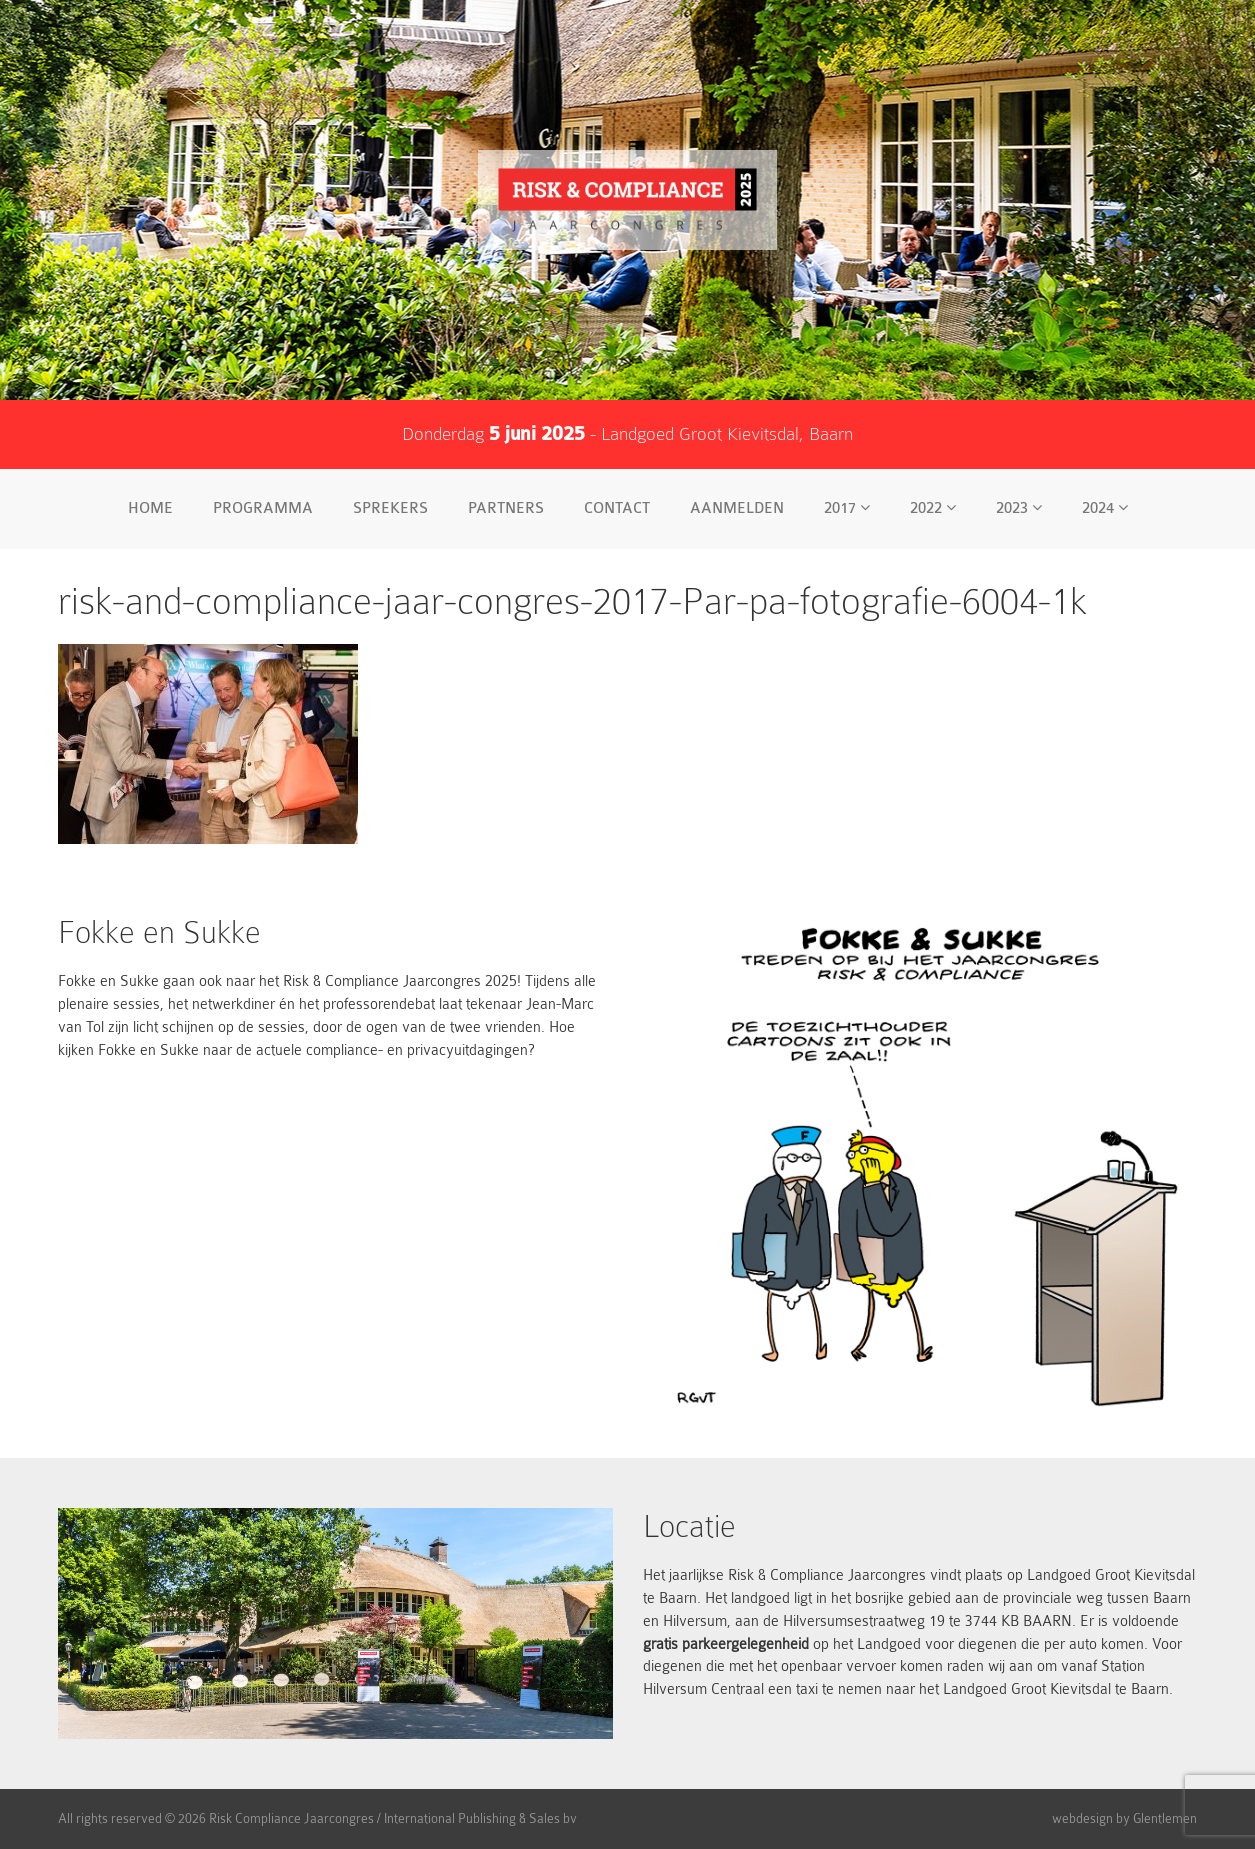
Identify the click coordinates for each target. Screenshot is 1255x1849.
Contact (617, 508)
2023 (1019, 508)
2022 (933, 508)
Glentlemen (1165, 1818)
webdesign (1082, 1818)
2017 (847, 508)
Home (150, 508)
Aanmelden (737, 508)
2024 (1105, 508)
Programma (263, 508)
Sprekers (390, 508)
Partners (506, 508)
